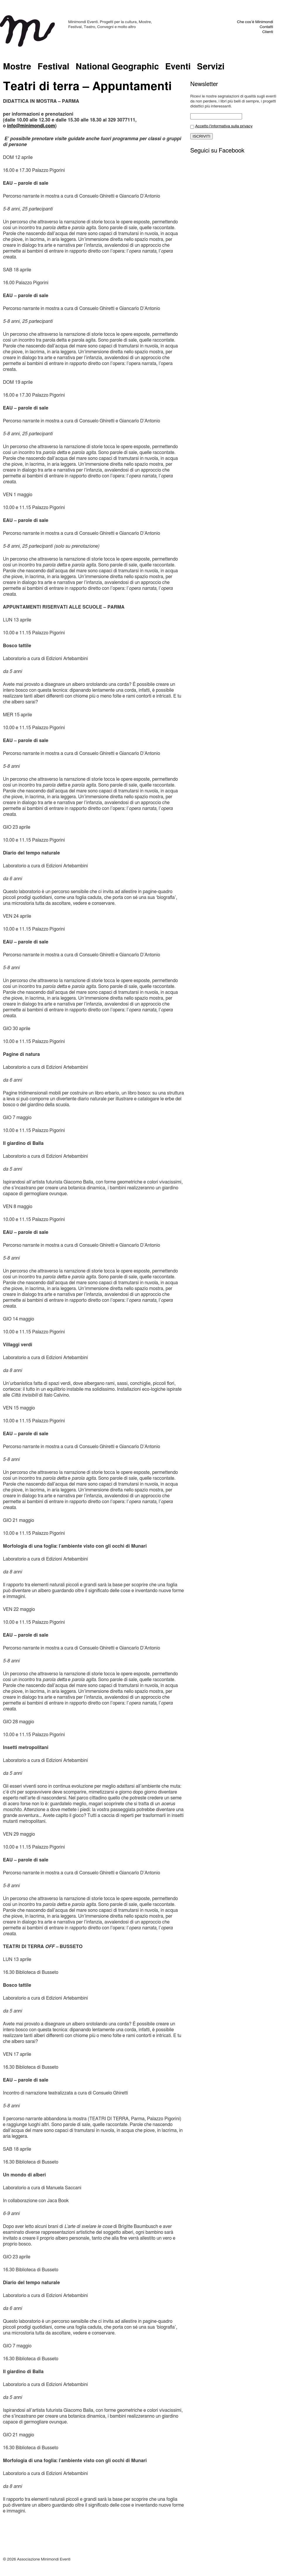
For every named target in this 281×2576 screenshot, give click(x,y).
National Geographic (117, 67)
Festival (53, 67)
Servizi (211, 67)
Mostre (17, 67)
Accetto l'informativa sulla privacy (224, 126)
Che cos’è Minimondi (255, 22)
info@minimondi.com (31, 126)
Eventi (178, 67)
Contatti (266, 27)
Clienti (267, 32)
